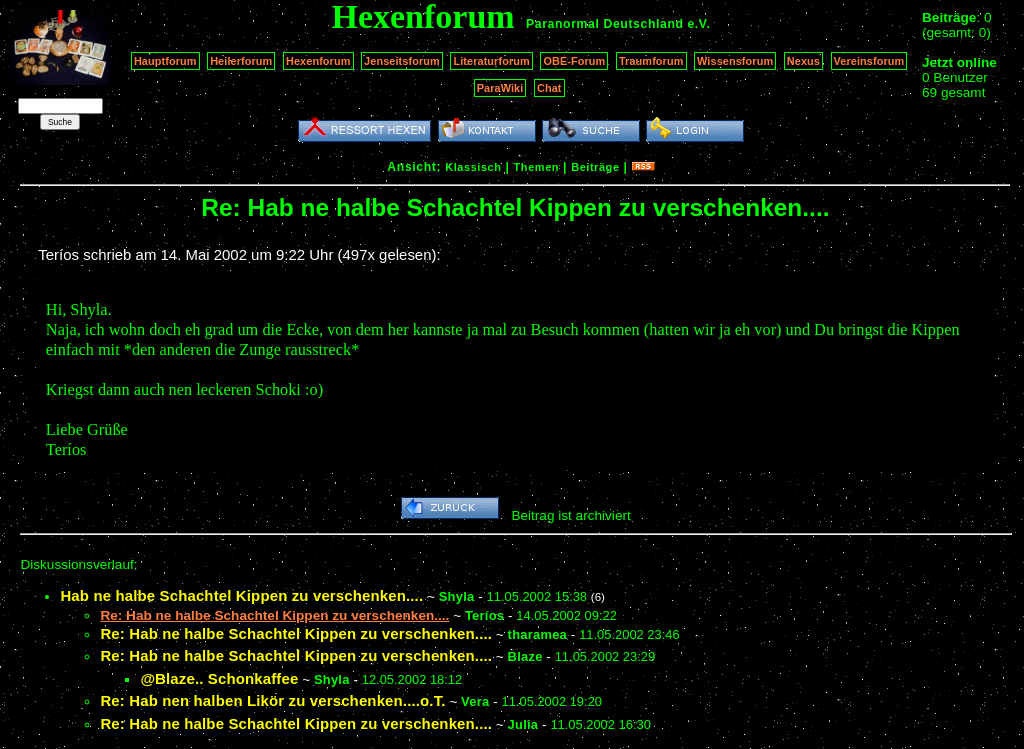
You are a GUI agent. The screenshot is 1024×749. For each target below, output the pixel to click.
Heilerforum (241, 61)
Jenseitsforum (402, 61)
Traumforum (651, 61)
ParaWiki (500, 88)
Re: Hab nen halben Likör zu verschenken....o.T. (272, 700)
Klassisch (473, 167)
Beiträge (595, 167)
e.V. (698, 24)
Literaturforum (491, 61)
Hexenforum (318, 61)
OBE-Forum (574, 61)
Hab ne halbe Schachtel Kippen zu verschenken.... (241, 595)
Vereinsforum (869, 61)
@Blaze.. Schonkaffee (219, 678)
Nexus (803, 61)
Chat (549, 88)
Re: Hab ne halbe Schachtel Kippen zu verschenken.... (296, 633)
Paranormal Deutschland (605, 24)
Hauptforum (165, 61)
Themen (536, 167)
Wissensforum (735, 61)
